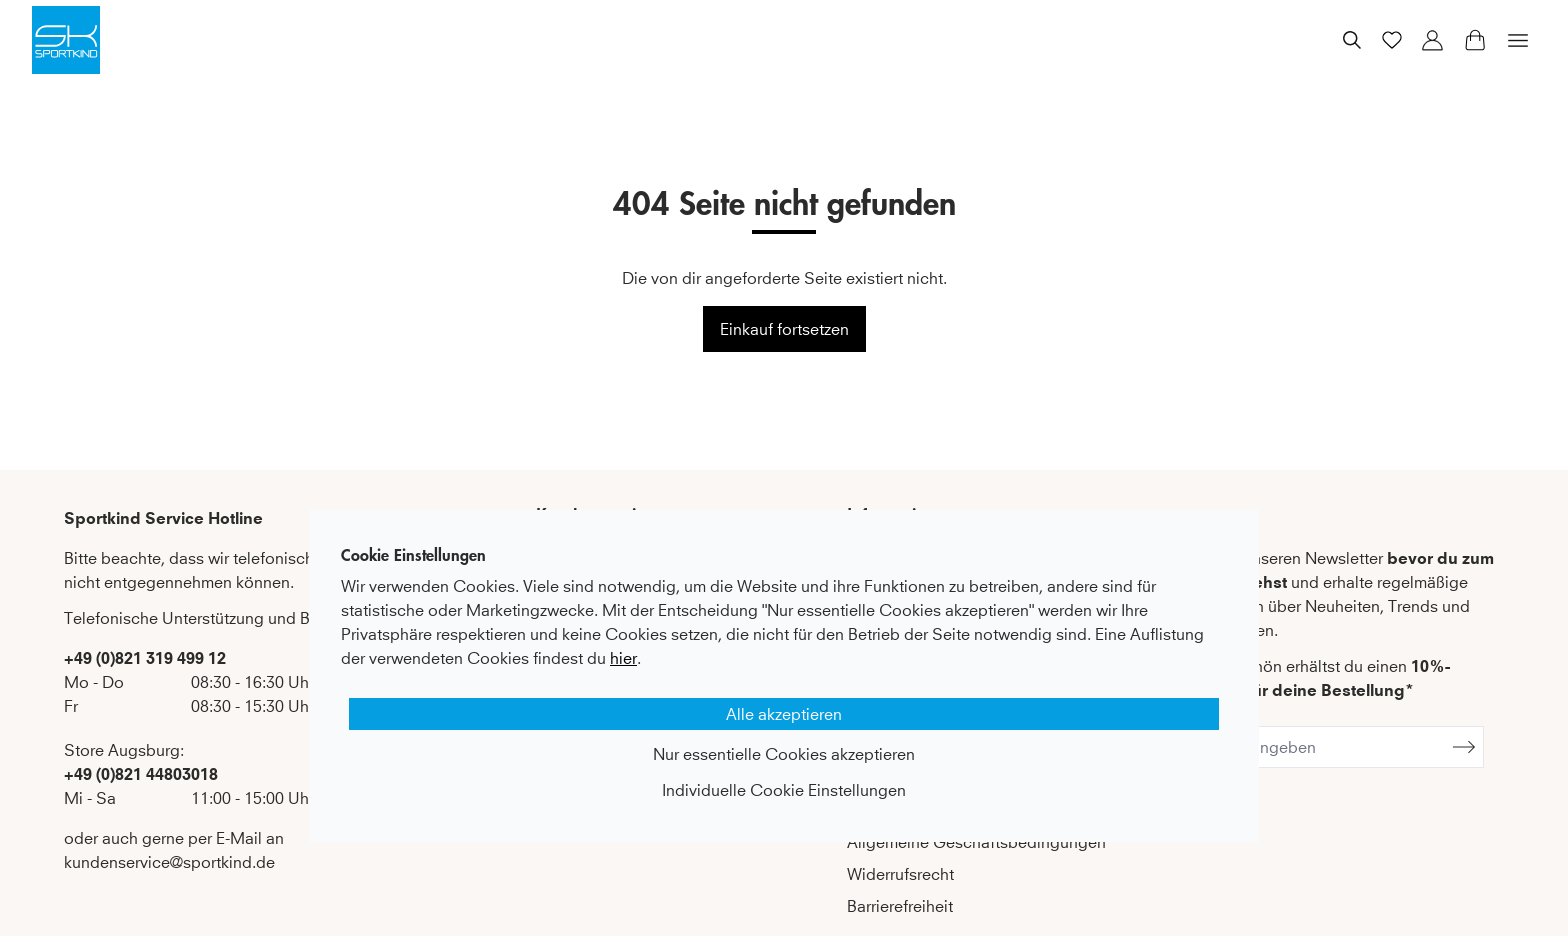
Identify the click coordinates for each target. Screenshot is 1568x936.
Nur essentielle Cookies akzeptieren (784, 754)
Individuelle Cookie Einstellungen (784, 790)
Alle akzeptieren (784, 714)
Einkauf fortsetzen (784, 329)
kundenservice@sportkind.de (169, 862)
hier (623, 658)
